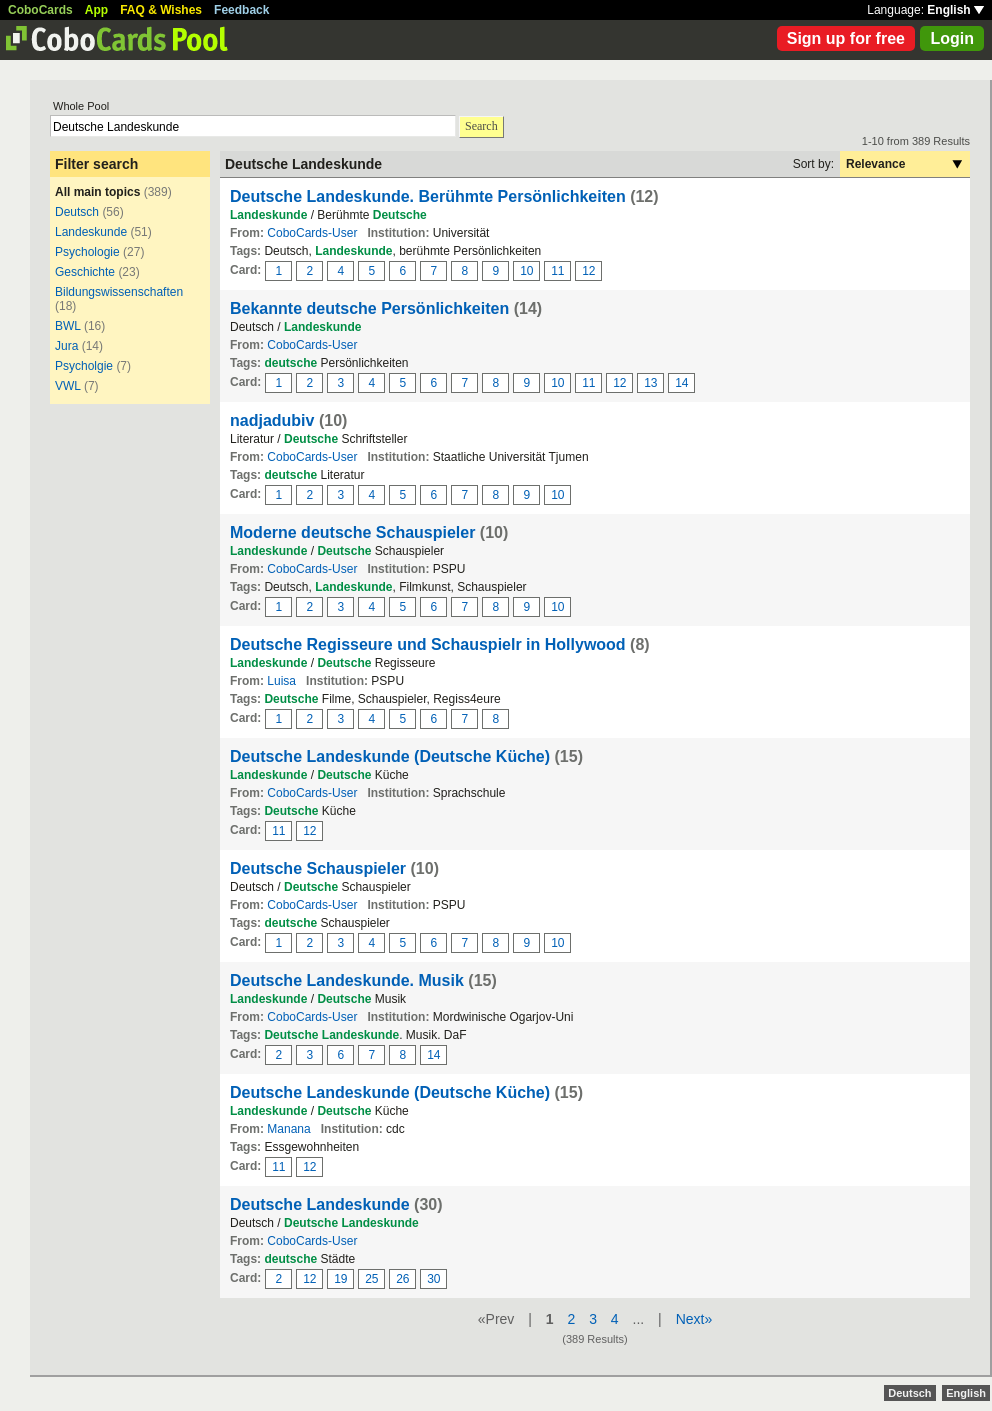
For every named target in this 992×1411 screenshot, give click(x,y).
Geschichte (85, 272)
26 (402, 1279)
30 (433, 1279)
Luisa (281, 681)
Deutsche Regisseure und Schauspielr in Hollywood (428, 644)
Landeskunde (91, 232)
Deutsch (77, 212)
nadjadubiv (272, 420)
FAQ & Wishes (161, 10)
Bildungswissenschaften (119, 292)
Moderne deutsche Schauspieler (352, 532)
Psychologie (87, 252)
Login (952, 38)
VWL (68, 386)
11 (557, 271)
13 (650, 383)
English (955, 10)
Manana (288, 1129)
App (96, 10)
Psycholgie (84, 366)
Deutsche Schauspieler (318, 868)
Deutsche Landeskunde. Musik (347, 980)
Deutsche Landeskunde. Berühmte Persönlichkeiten (428, 196)
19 (340, 1279)
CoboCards (40, 10)
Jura (66, 346)
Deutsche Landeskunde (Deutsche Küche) (390, 756)
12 (588, 271)
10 (526, 271)
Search (481, 126)
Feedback (241, 10)
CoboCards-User (312, 233)
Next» (694, 1319)
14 (681, 383)
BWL (68, 326)
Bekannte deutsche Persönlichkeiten (369, 308)
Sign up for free (846, 38)
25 (371, 1279)
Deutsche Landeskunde (320, 1204)
